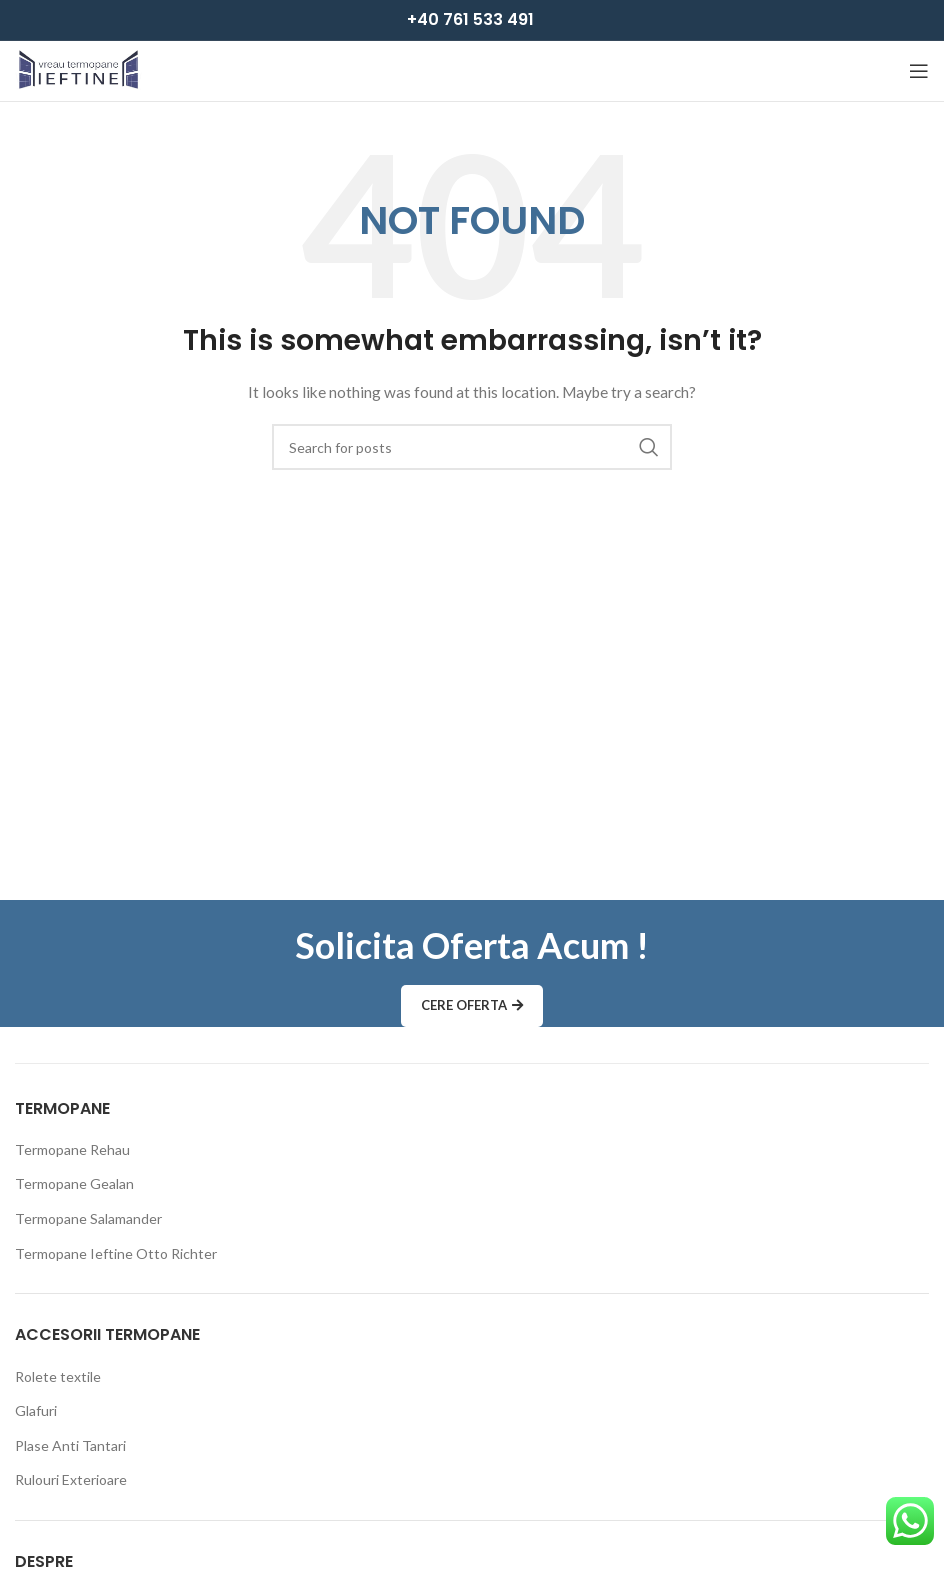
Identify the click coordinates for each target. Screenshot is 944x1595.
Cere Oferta (472, 1005)
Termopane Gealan (74, 1183)
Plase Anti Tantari (70, 1445)
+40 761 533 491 (470, 19)
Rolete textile (58, 1376)
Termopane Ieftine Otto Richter (116, 1253)
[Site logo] (78, 69)
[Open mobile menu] (919, 71)
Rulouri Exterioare (71, 1479)
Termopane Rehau (72, 1149)
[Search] (472, 447)
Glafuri (36, 1410)
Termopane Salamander (88, 1218)
